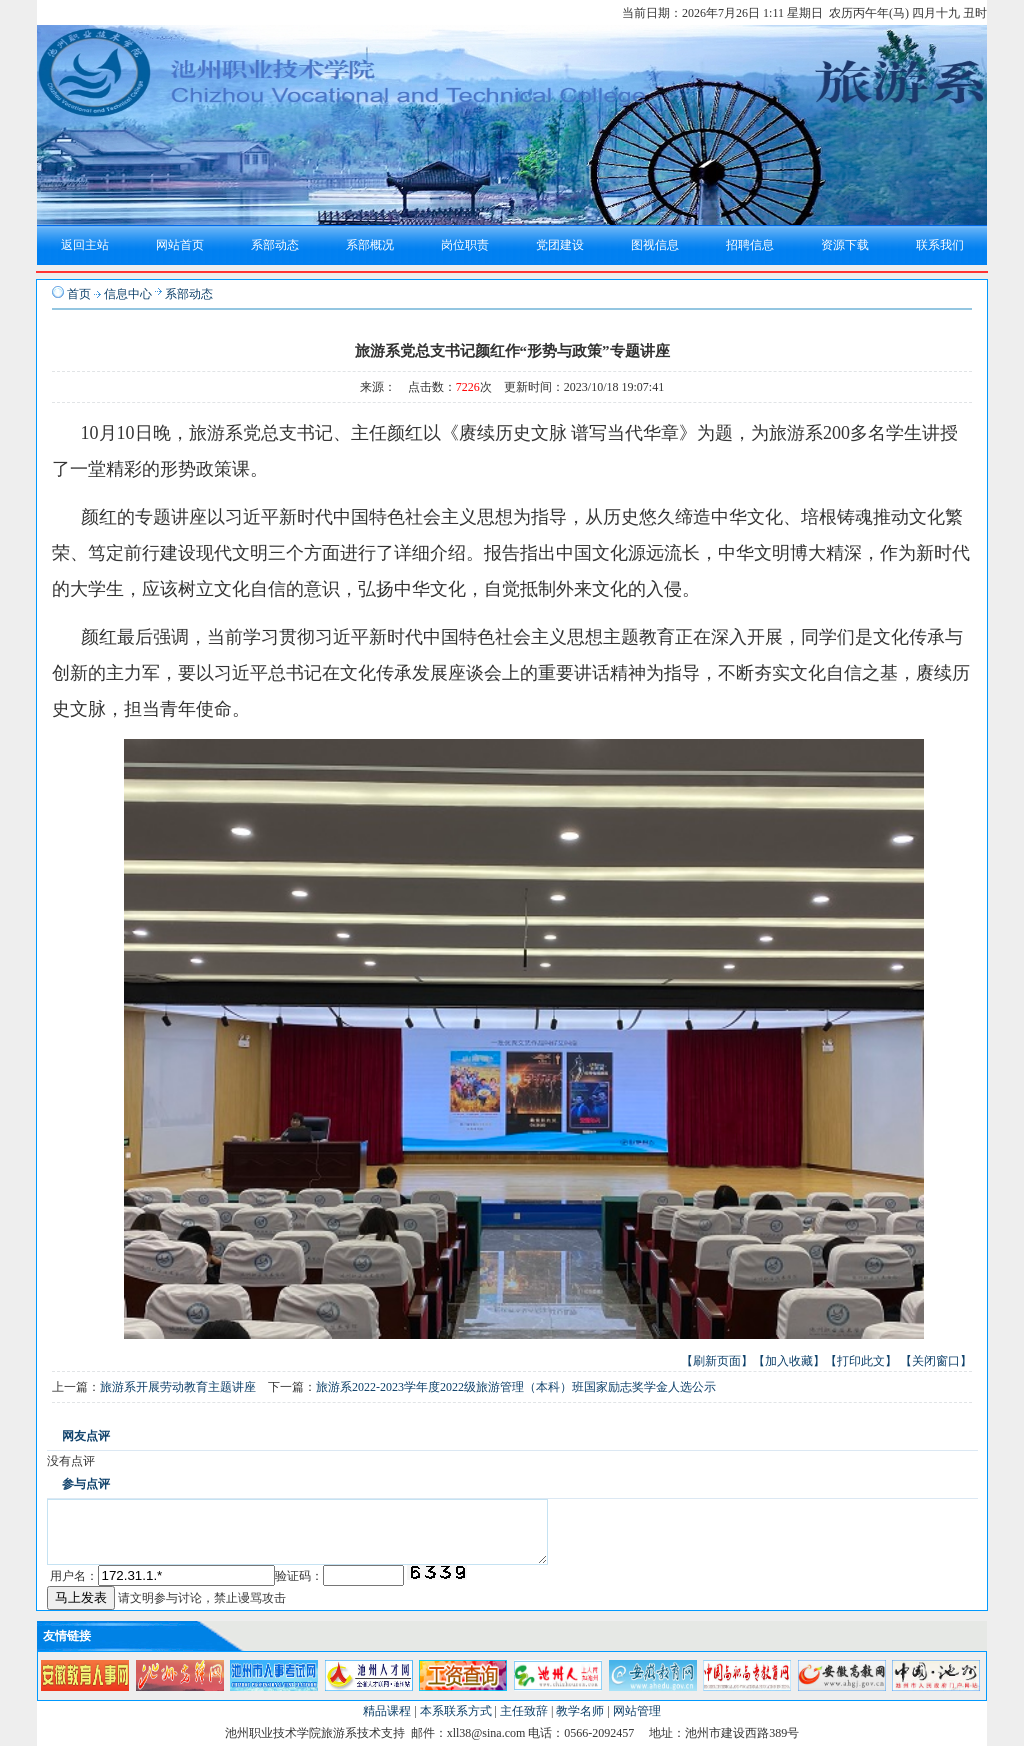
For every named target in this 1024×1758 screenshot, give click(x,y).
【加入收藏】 (789, 1361)
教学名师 (580, 1723)
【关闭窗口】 (936, 1361)
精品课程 (387, 1723)
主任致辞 (524, 1723)
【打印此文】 (861, 1361)
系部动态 (189, 294)
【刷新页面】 (717, 1361)
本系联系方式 (456, 1723)
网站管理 (637, 1723)
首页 (79, 294)
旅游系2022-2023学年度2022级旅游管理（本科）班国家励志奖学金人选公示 (516, 1387)
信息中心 (128, 294)
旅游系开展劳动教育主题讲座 (178, 1387)
